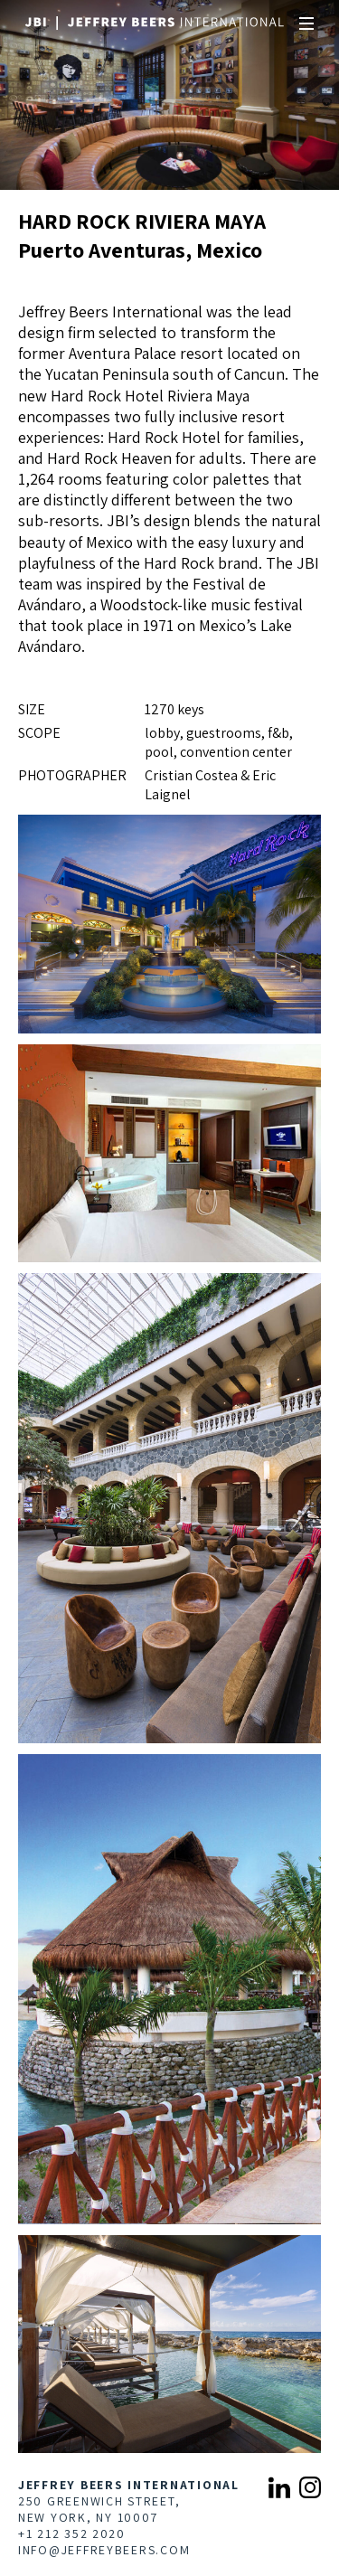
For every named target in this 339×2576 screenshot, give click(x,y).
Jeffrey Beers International (129, 2485)
